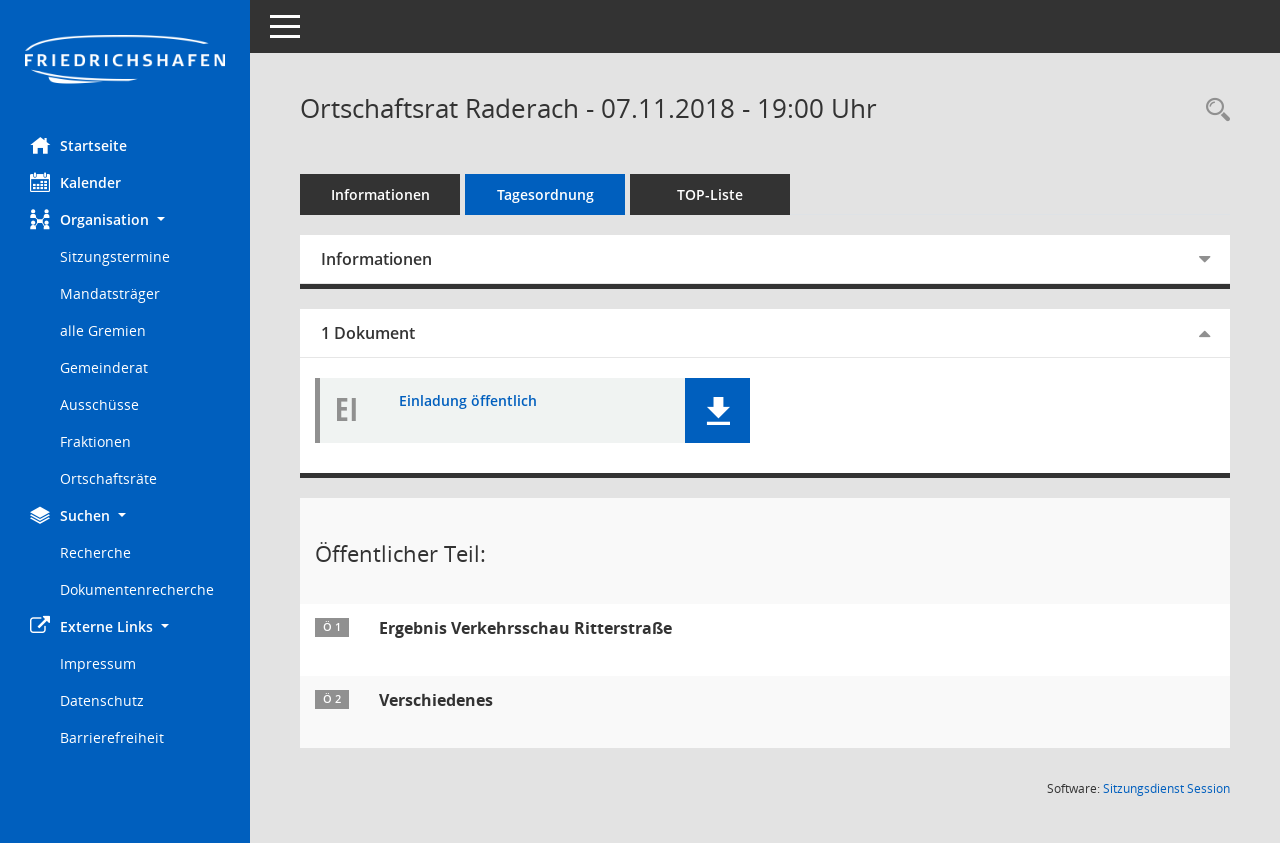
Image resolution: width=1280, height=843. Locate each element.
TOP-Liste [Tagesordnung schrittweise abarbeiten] (710, 194)
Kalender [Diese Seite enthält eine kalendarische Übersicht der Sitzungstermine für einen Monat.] (75, 182)
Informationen (380, 194)
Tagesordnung (545, 194)
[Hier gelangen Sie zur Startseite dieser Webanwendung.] (125, 61)
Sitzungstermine (115, 256)
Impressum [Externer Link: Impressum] (98, 663)
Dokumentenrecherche (137, 589)
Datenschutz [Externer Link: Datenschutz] (102, 700)
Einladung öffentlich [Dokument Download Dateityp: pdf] (468, 401)
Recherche (95, 552)
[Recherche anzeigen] (1213, 110)
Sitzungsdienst (1166, 788)
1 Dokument (368, 333)
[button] (125, 219)
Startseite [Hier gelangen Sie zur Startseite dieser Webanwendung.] (78, 145)
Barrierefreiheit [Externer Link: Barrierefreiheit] (112, 737)
